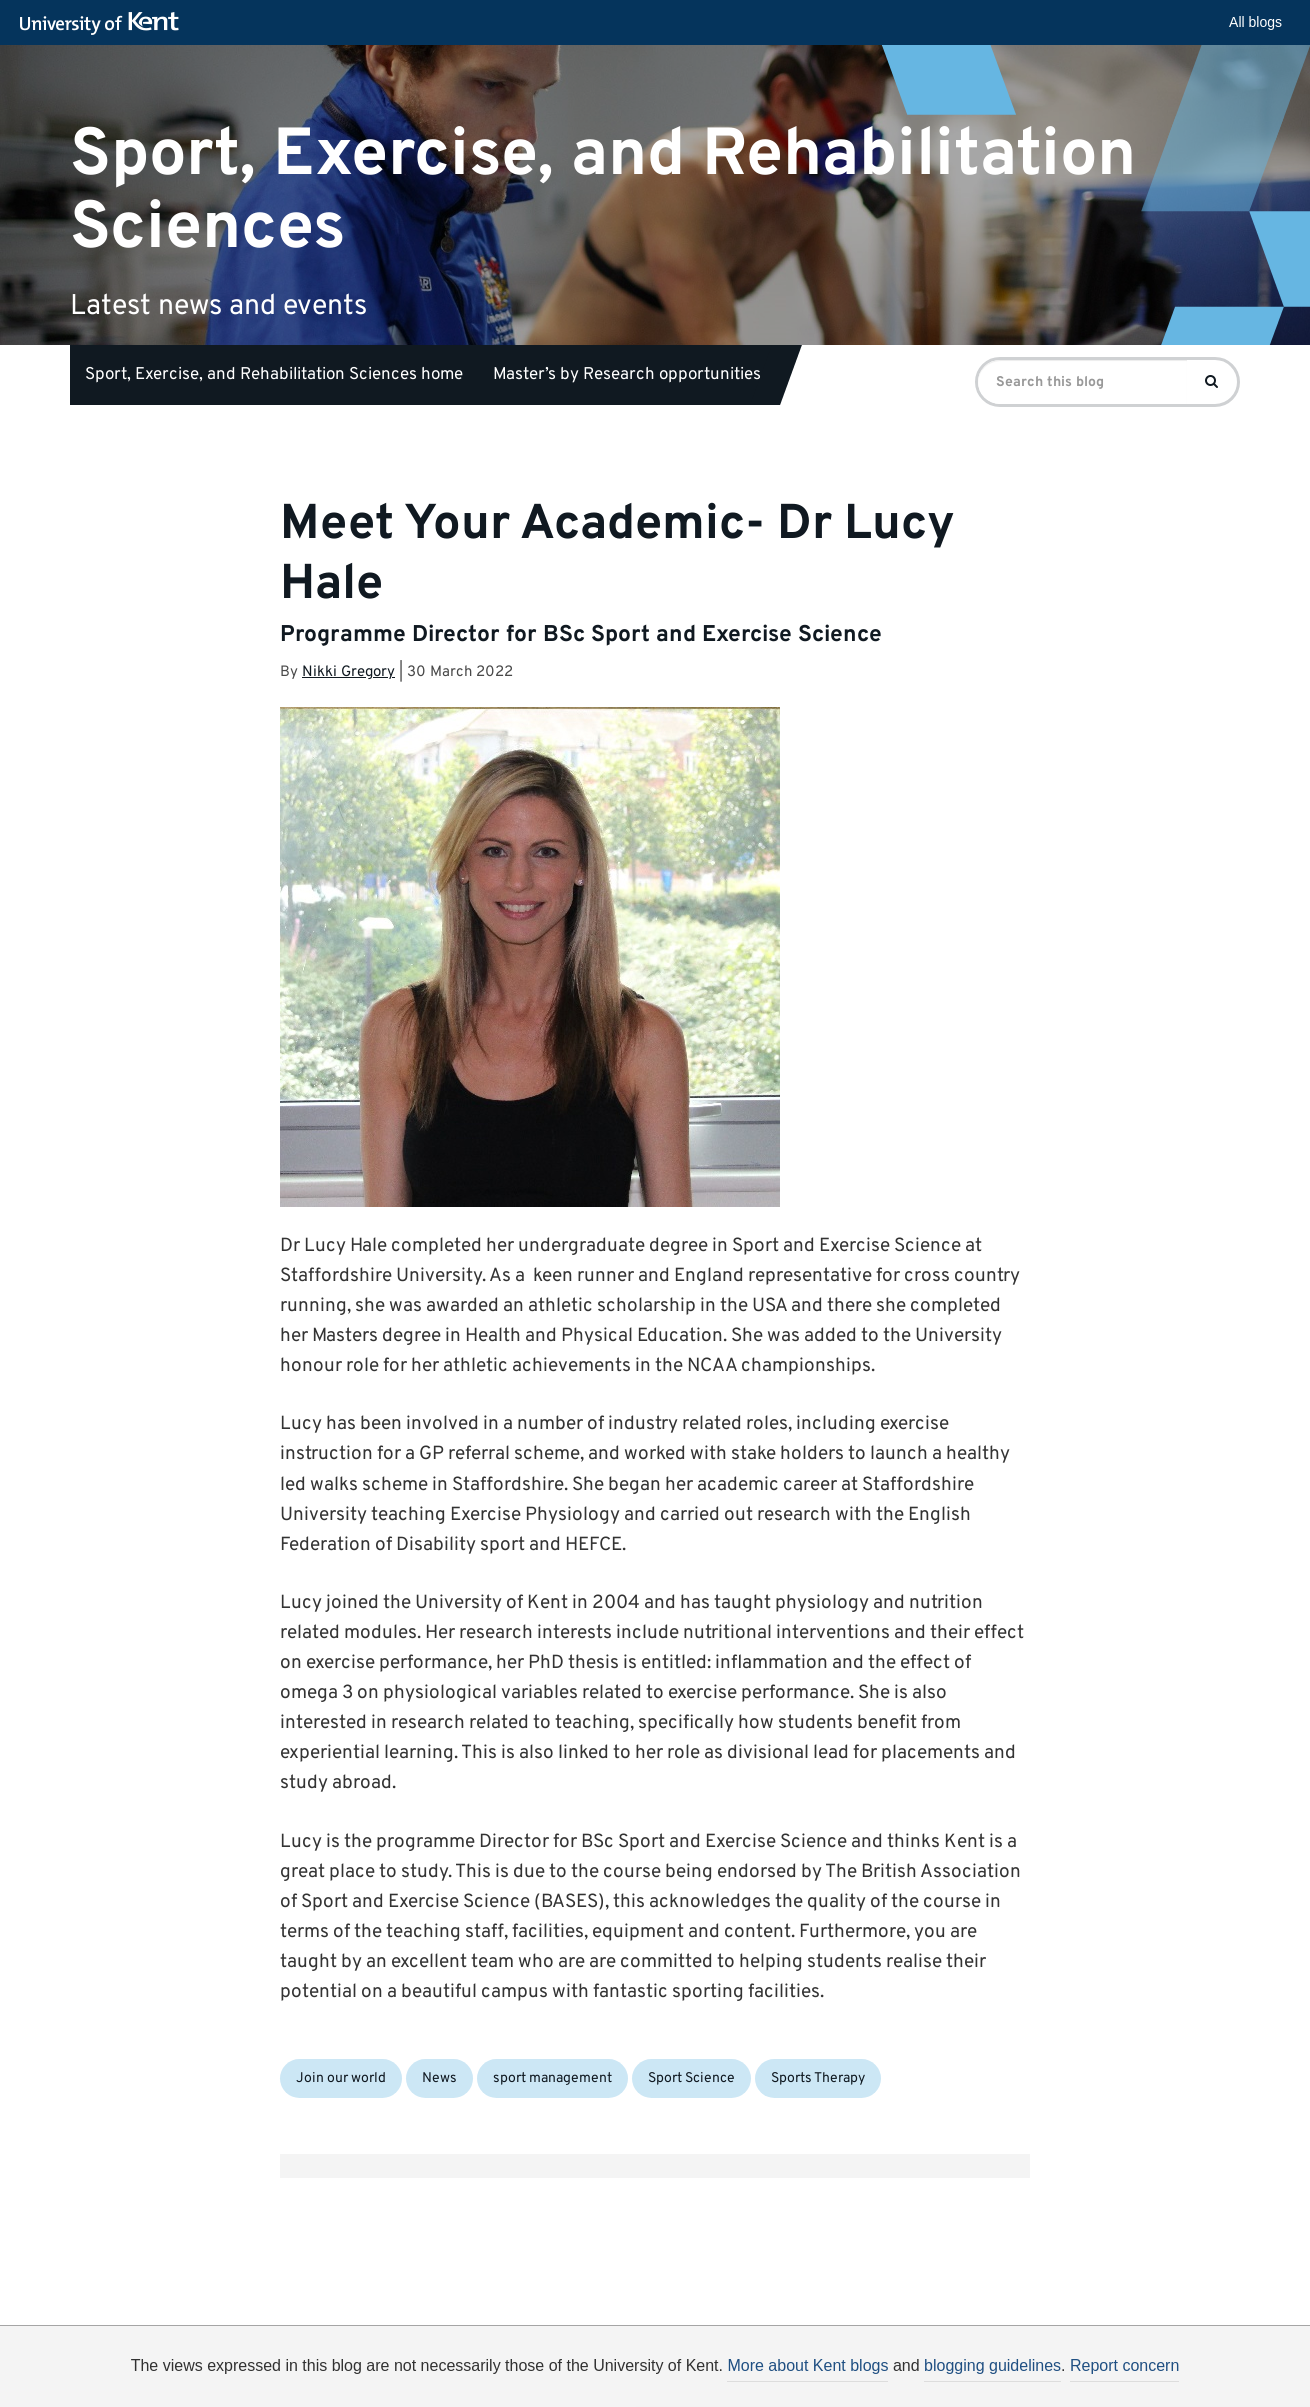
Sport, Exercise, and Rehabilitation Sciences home (274, 375)
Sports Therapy (818, 2078)
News (439, 2078)
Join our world (341, 2078)
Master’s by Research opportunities (627, 375)
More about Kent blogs (807, 2365)
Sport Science (691, 2078)
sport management (552, 2078)
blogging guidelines (992, 2365)
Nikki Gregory (348, 672)
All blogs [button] (1255, 22)
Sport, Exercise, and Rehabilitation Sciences (603, 191)
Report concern (1124, 2365)
